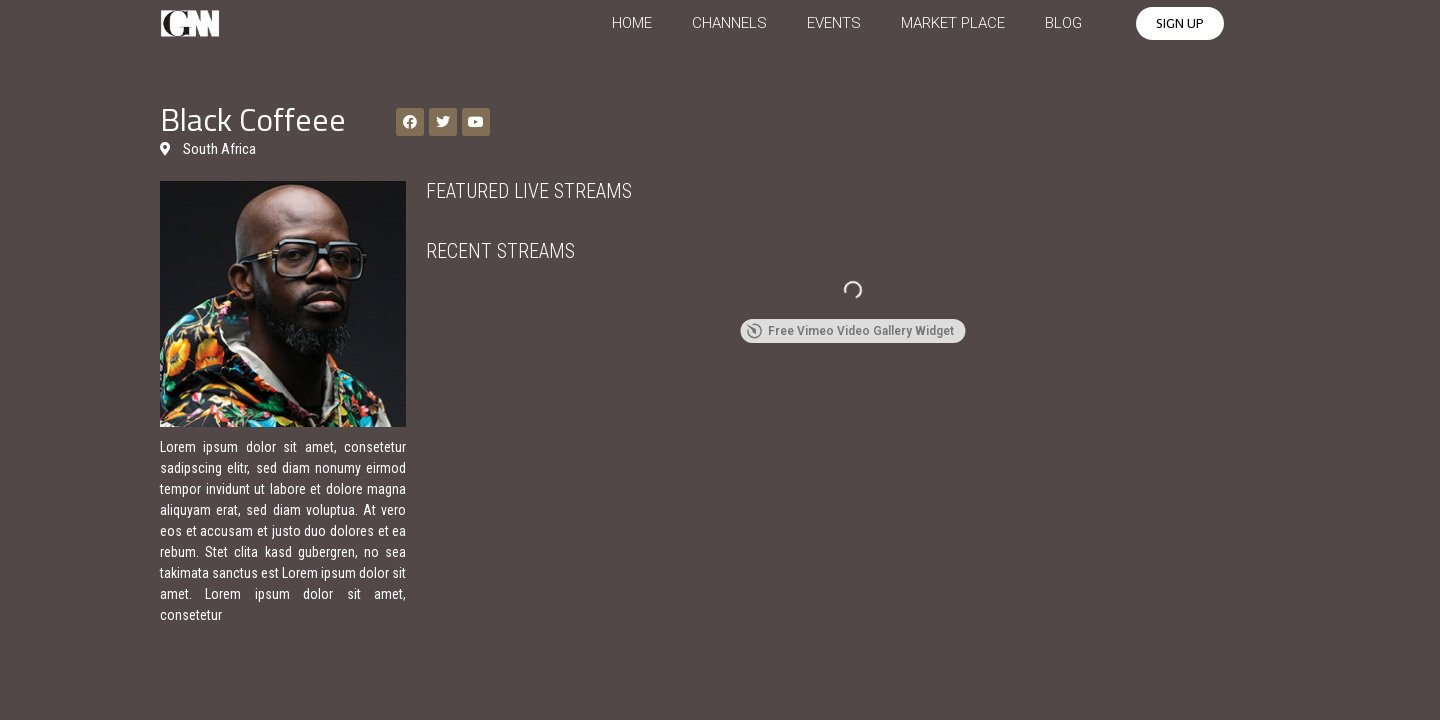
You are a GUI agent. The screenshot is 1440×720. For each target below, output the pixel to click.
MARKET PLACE (953, 23)
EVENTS (834, 23)
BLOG (1063, 23)
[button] (1180, 23)
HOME (632, 23)
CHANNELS (729, 23)
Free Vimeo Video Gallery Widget (850, 331)
